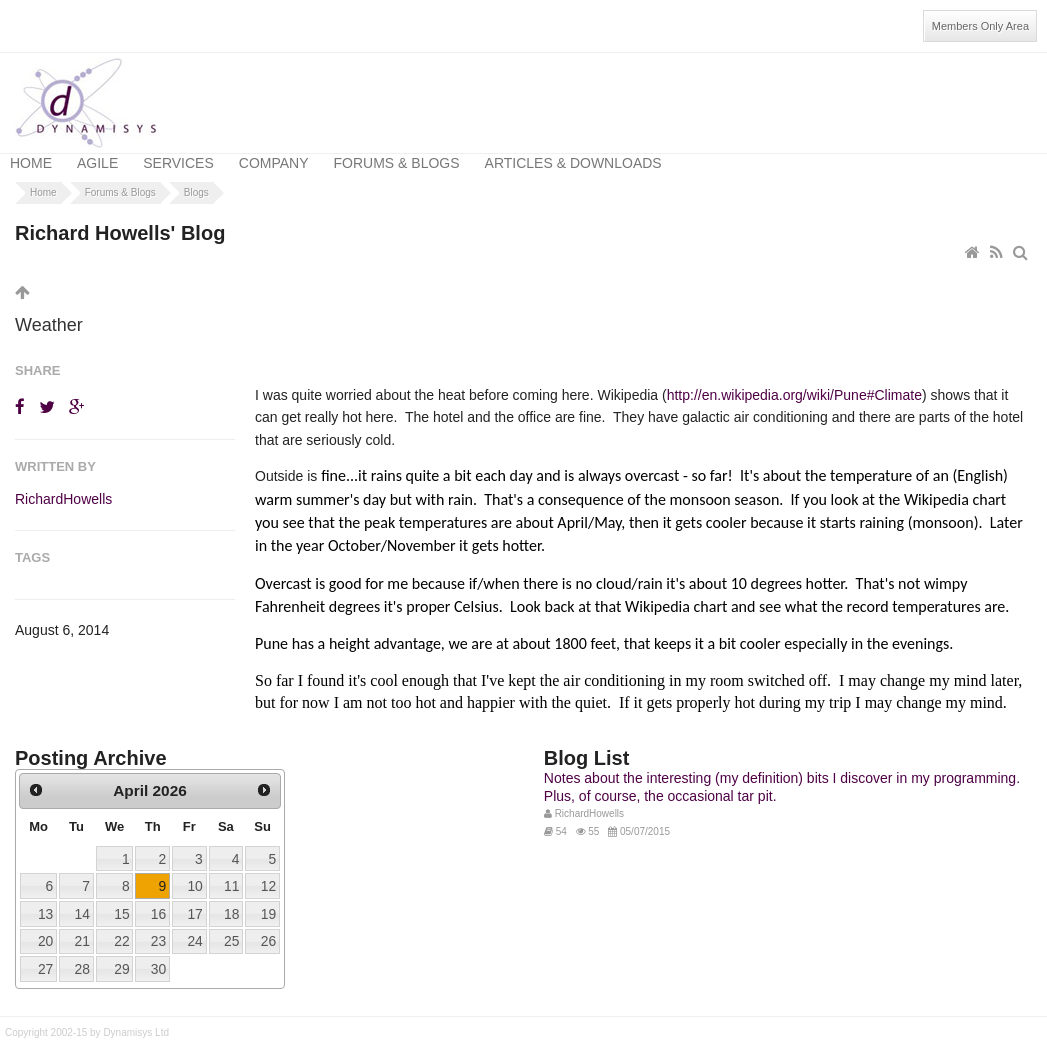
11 (231, 871)
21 (81, 926)
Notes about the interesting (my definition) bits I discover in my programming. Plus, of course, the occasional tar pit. (782, 771)
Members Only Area (980, 26)
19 (268, 898)
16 (158, 898)
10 (194, 871)
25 (231, 926)
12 (268, 871)
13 (45, 898)
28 (81, 953)
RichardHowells (63, 483)
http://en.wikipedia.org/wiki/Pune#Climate (794, 380)
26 (268, 926)
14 (81, 898)
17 (194, 898)
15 (121, 898)
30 (158, 953)
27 (45, 953)
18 (231, 898)
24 (194, 926)
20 (45, 926)
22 (121, 926)
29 (121, 953)
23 (158, 926)
